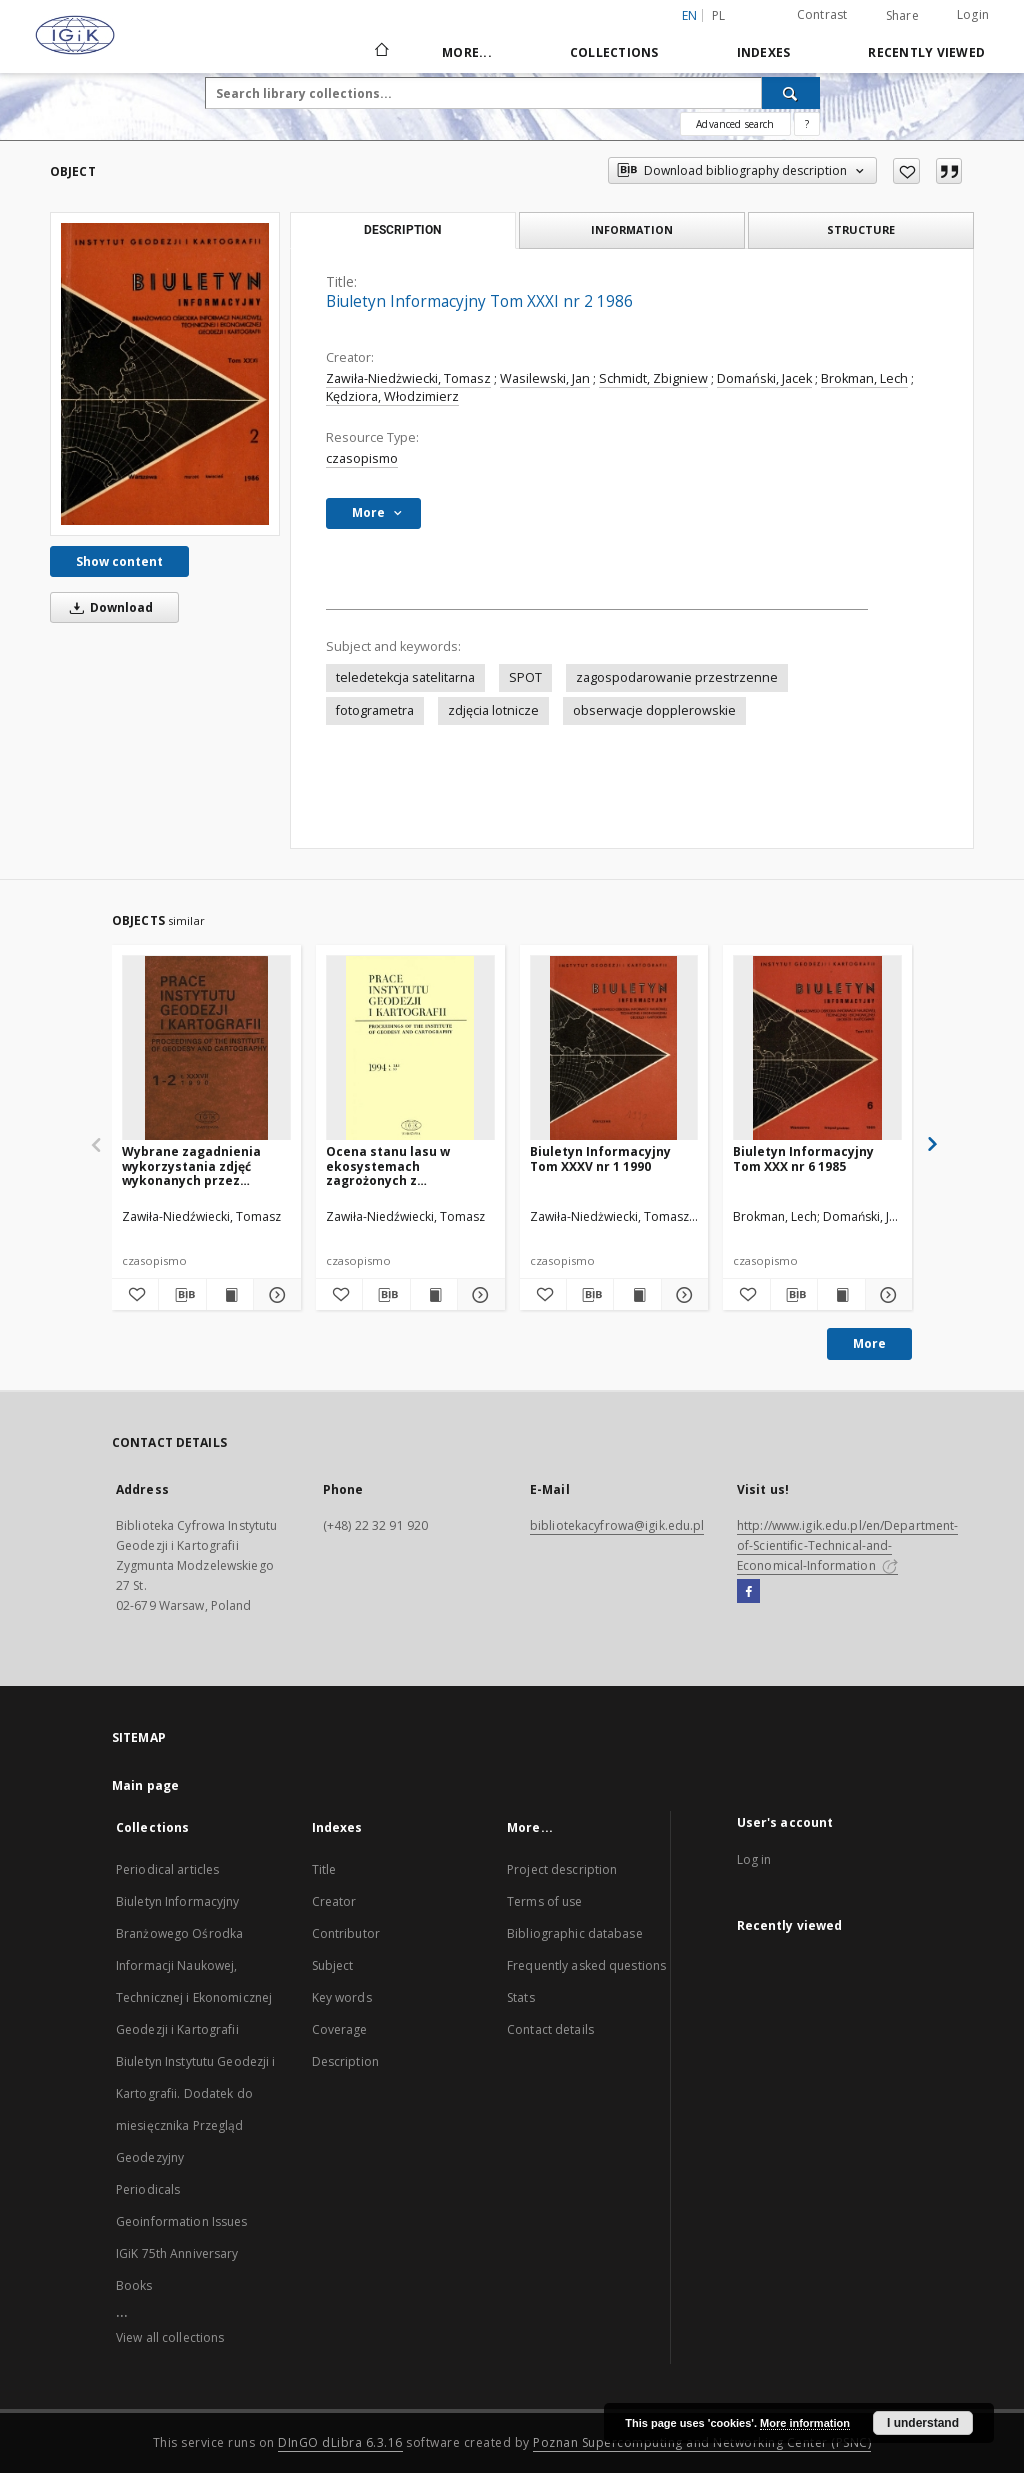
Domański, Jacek (764, 378)
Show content (119, 561)
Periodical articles (167, 1869)
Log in (754, 1859)
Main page (145, 1785)
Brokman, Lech (864, 378)
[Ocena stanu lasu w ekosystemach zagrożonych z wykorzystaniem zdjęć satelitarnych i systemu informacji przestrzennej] (410, 1048)
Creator (334, 1901)
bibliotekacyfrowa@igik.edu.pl (617, 1525)
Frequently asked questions (586, 1965)
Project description (562, 1869)
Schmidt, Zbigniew (653, 378)
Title (324, 1869)
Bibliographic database (575, 1933)
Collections (614, 52)
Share (902, 16)
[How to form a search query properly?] (807, 124)
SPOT (525, 677)
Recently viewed (926, 52)
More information (805, 2423)
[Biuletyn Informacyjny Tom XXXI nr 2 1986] (165, 373)
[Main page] (380, 52)
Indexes (764, 52)
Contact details (550, 2029)
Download (108, 607)
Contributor (346, 1933)
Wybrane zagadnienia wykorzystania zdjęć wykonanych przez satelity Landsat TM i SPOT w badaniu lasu (191, 1165)
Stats (521, 1997)
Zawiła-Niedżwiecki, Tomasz (408, 378)
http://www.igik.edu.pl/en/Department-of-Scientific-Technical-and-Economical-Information (847, 1545)
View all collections (170, 2337)
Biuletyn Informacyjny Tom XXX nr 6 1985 (803, 1158)
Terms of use (544, 1901)
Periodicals (148, 2189)
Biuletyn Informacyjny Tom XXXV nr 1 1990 (600, 1158)
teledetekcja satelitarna (405, 677)
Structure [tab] (861, 229)
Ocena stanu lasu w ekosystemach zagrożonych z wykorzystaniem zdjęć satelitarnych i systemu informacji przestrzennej (406, 1165)
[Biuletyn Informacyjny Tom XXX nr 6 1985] (817, 1048)
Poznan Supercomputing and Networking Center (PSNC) (702, 2442)
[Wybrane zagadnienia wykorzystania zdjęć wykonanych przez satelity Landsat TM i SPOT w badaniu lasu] (206, 1048)
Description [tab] (402, 230)
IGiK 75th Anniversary (177, 2253)
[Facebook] (748, 1592)
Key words (342, 1997)
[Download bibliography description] (182, 1295)
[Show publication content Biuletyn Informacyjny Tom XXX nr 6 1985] (841, 1295)
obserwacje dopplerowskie (654, 710)
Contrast (822, 14)
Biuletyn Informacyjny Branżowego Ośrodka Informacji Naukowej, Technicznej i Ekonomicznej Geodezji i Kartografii (194, 1965)
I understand (923, 2423)
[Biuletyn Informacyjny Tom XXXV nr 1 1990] (614, 1048)
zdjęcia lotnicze (493, 710)
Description (345, 2061)
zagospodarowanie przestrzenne (677, 677)
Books (134, 2285)
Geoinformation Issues (182, 2221)
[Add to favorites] (906, 171)
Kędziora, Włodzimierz (392, 396)
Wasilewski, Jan (545, 378)
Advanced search (735, 124)
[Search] (791, 93)
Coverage (340, 2029)
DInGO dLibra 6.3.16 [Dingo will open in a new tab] (340, 2442)
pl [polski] (719, 15)
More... (467, 52)
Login (973, 14)
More (869, 1343)
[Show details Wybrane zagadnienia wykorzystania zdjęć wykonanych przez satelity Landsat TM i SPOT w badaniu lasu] (274, 1295)
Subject (333, 1965)
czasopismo (362, 458)
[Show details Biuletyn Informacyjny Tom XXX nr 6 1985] (886, 1295)
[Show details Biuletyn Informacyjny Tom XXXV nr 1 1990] (682, 1295)
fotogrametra (375, 710)
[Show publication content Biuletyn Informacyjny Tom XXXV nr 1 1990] (637, 1295)
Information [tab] (632, 229)
